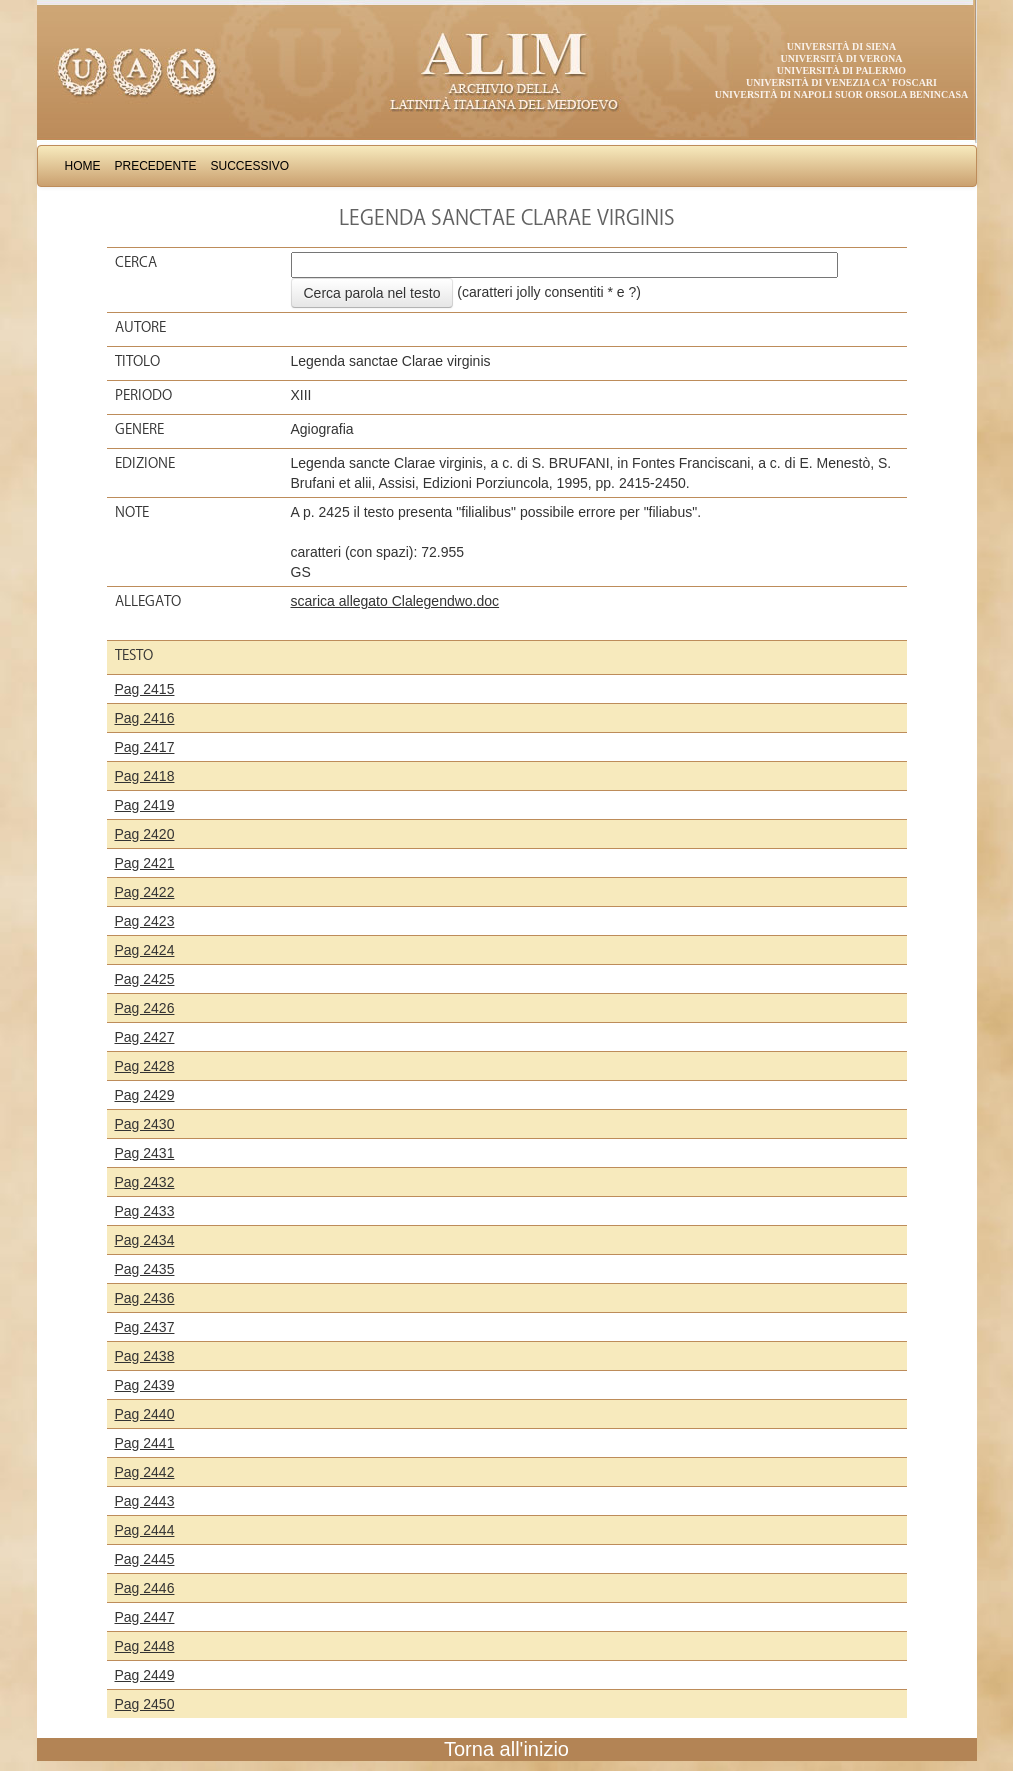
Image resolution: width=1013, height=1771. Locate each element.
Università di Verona (841, 58)
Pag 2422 (145, 892)
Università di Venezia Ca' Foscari (841, 82)
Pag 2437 (145, 1327)
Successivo (250, 166)
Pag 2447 (145, 1617)
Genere (139, 429)
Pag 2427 (145, 1037)
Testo (134, 655)
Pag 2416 (145, 718)
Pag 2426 (145, 1008)
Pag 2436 (145, 1298)
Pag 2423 (145, 921)
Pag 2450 (145, 1704)
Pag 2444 (145, 1530)
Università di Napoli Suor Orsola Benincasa (842, 94)
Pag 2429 (145, 1095)
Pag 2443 (145, 1501)
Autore (140, 327)
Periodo (143, 395)
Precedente (156, 166)
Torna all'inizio (506, 1749)
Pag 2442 (145, 1472)
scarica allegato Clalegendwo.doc (395, 601)
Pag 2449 (145, 1675)
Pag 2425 (145, 979)
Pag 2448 (145, 1646)
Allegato (148, 601)
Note (132, 512)
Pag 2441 (145, 1443)
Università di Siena (841, 46)
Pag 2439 (145, 1385)
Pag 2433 (145, 1211)
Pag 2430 (145, 1124)
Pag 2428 (145, 1066)
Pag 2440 (145, 1414)
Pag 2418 (145, 776)
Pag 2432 (145, 1182)
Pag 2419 (145, 805)
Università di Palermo (841, 70)
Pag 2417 (145, 747)
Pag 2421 (145, 863)
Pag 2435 (145, 1269)
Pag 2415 (145, 689)
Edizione (145, 463)
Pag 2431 (145, 1153)
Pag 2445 (145, 1559)
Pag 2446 (145, 1588)
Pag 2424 (145, 950)
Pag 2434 (145, 1240)
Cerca (136, 262)
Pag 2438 (145, 1356)
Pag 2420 (145, 834)
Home (83, 166)
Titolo (137, 361)
